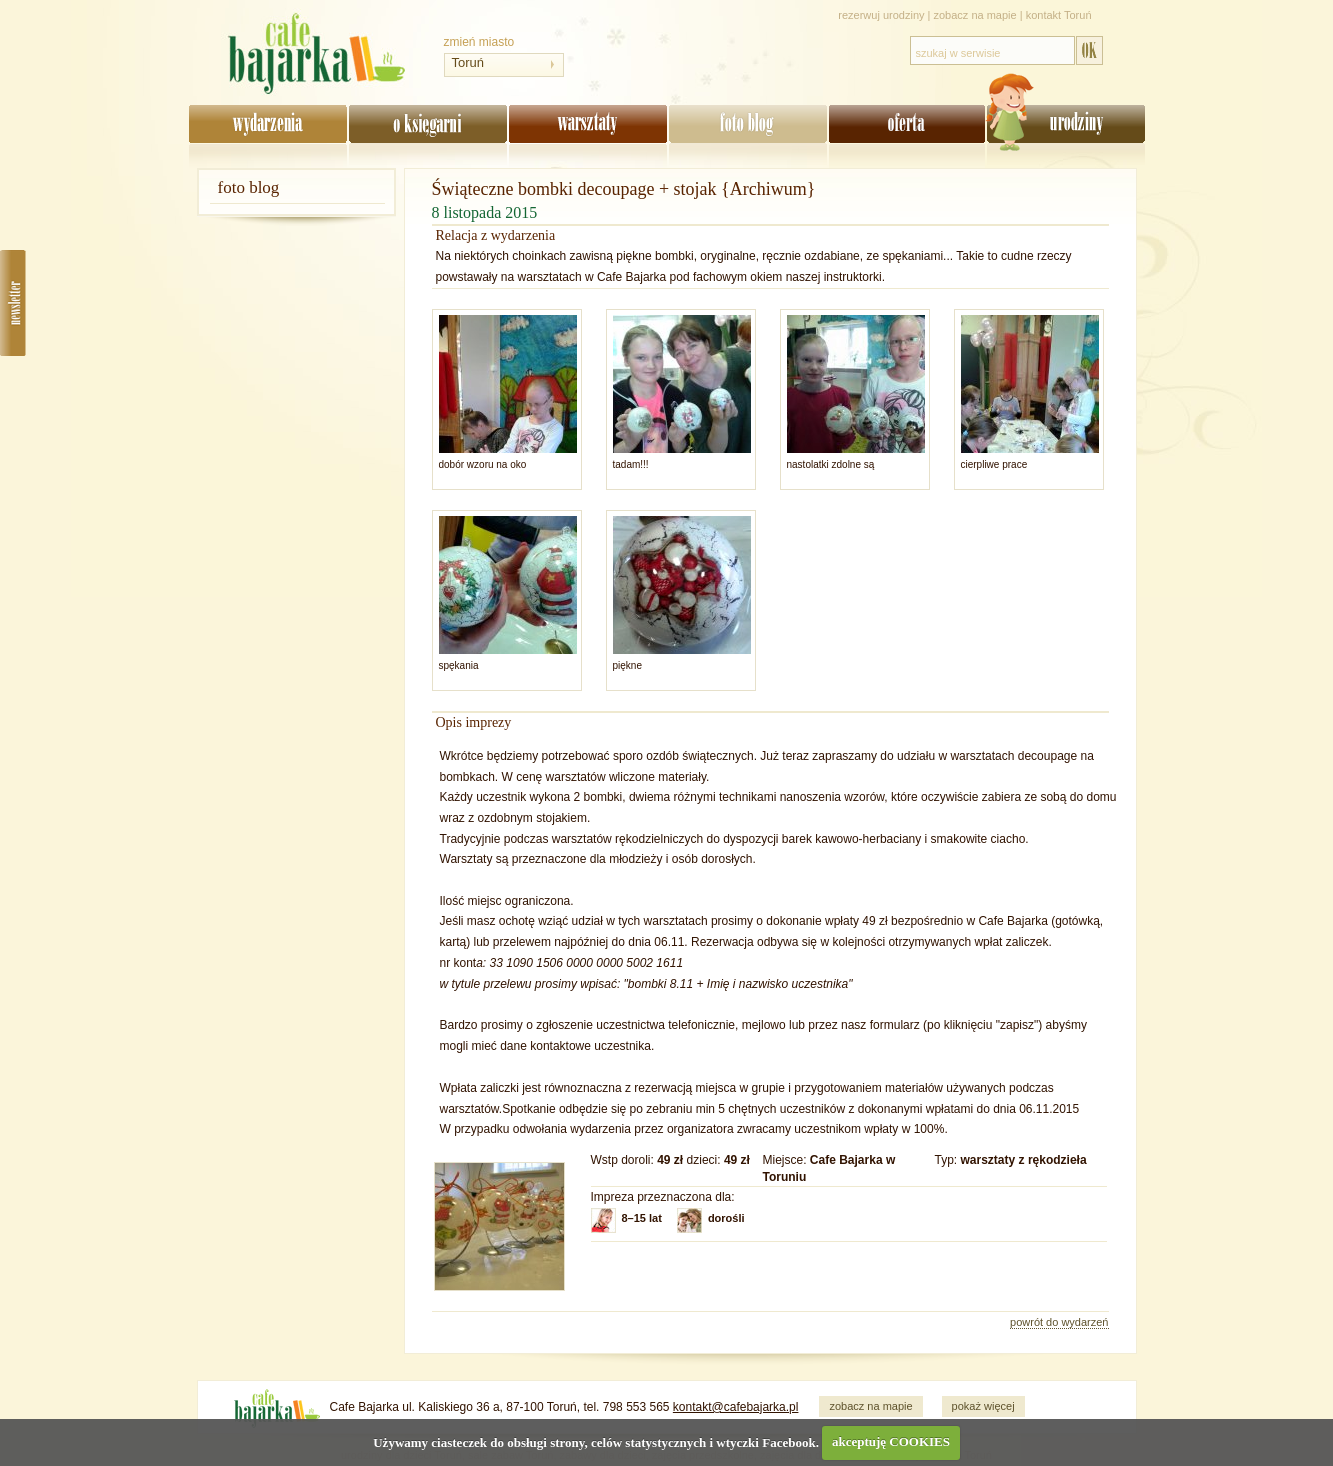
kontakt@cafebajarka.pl (736, 1407)
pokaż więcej (983, 1406)
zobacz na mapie (975, 15)
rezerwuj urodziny (881, 15)
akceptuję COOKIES (891, 1441)
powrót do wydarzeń (1059, 1322)
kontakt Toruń (1059, 15)
